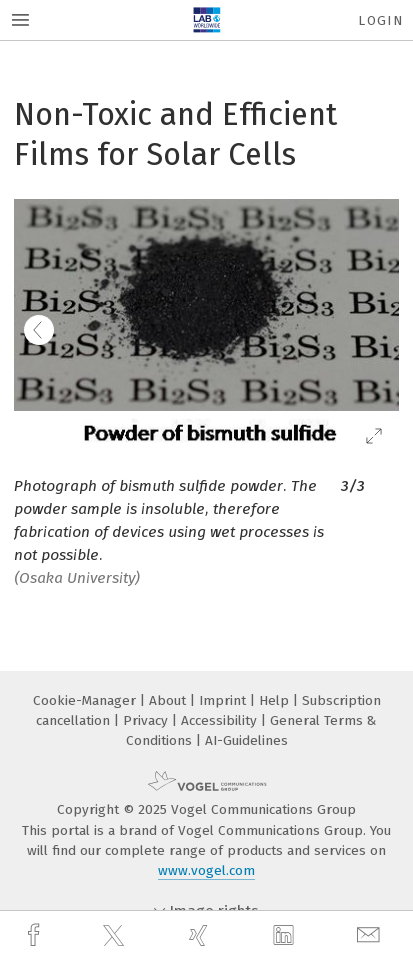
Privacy (147, 720)
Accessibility (221, 720)
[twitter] (116, 936)
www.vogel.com (206, 870)
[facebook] (36, 935)
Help (276, 700)
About (169, 700)
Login (380, 20)
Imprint (224, 700)
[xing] (201, 935)
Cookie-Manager (86, 700)
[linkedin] (286, 936)
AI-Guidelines (246, 740)
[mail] (371, 935)
